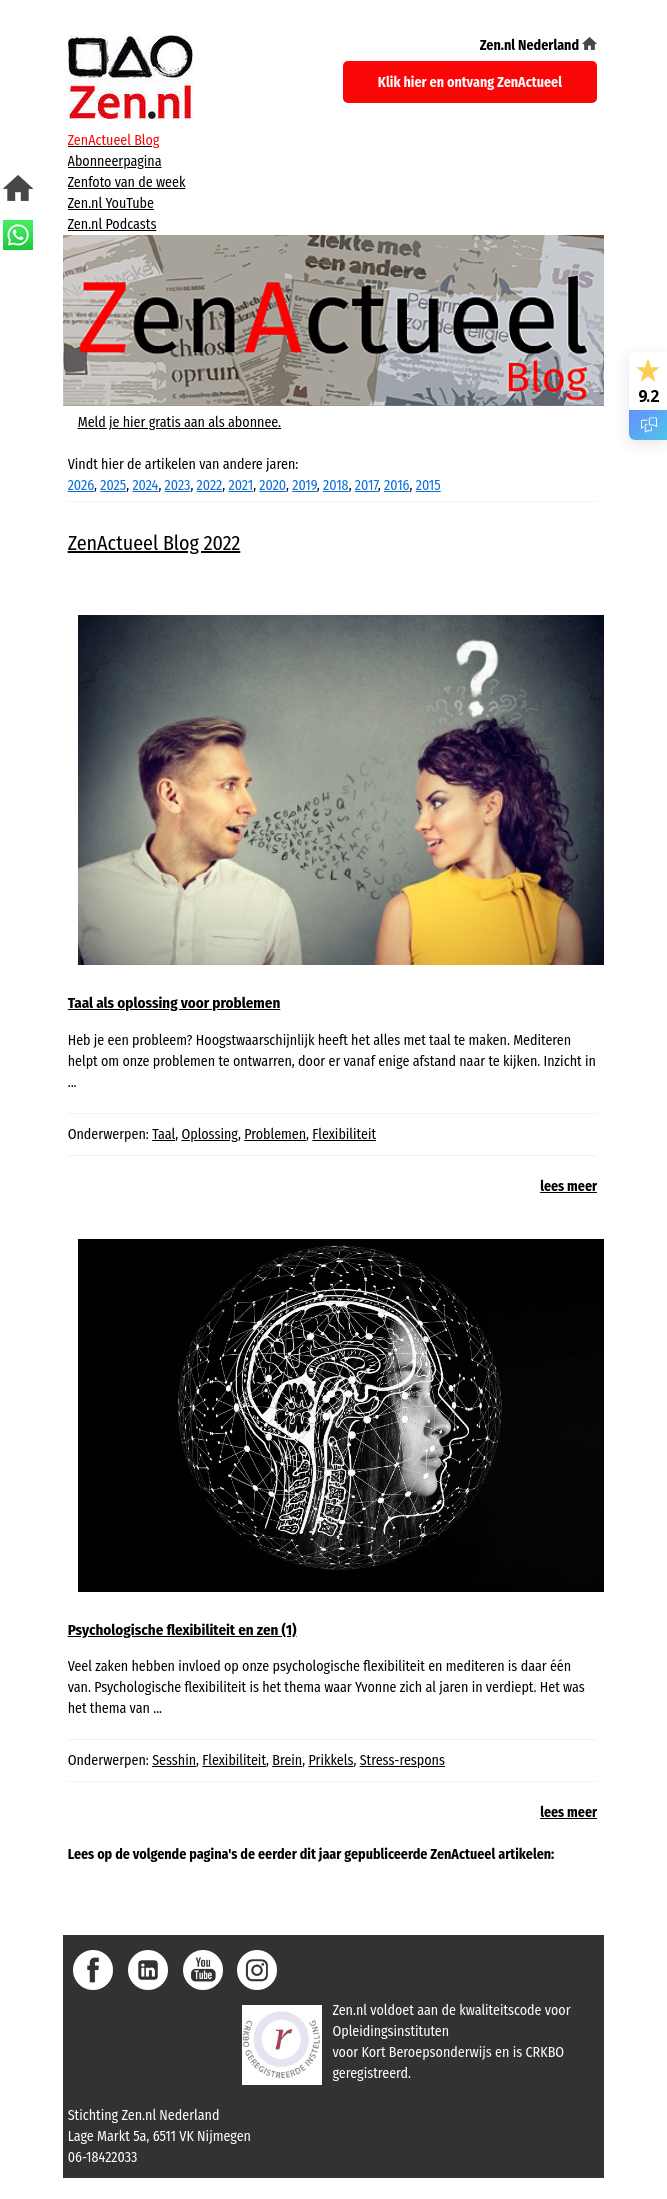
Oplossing (209, 1134)
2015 (428, 485)
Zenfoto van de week (127, 182)
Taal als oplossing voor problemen (174, 1003)
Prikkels (330, 1760)
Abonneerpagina (115, 161)
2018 (336, 485)
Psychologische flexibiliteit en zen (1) (182, 1630)
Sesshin (174, 1760)
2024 (145, 485)
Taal (163, 1134)
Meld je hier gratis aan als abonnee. (179, 422)
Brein (287, 1760)
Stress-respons (402, 1760)
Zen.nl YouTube (111, 203)
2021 (241, 485)
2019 (304, 485)
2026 (81, 485)
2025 (113, 485)
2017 (366, 485)
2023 (178, 485)
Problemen (275, 1134)
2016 (396, 485)
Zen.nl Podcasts (112, 224)
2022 (210, 485)
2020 (272, 485)
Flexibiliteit (344, 1134)
